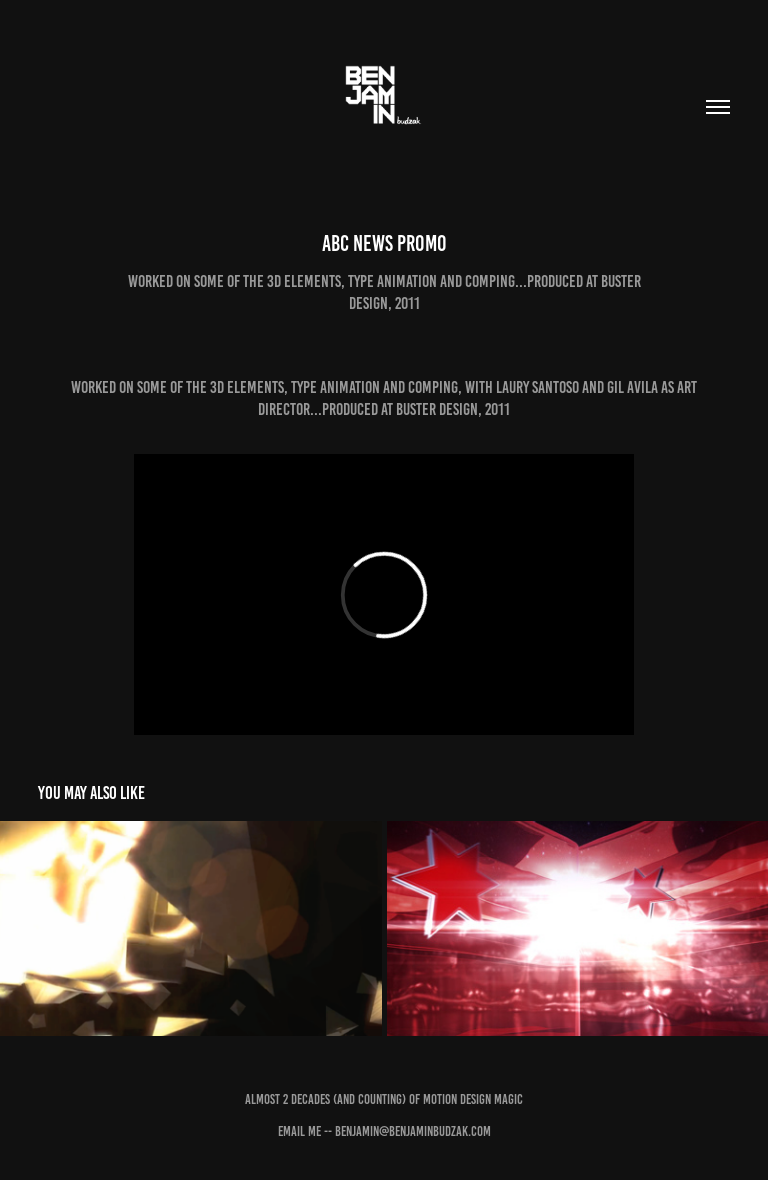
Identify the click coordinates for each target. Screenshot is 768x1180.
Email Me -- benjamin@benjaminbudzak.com (384, 1131)
